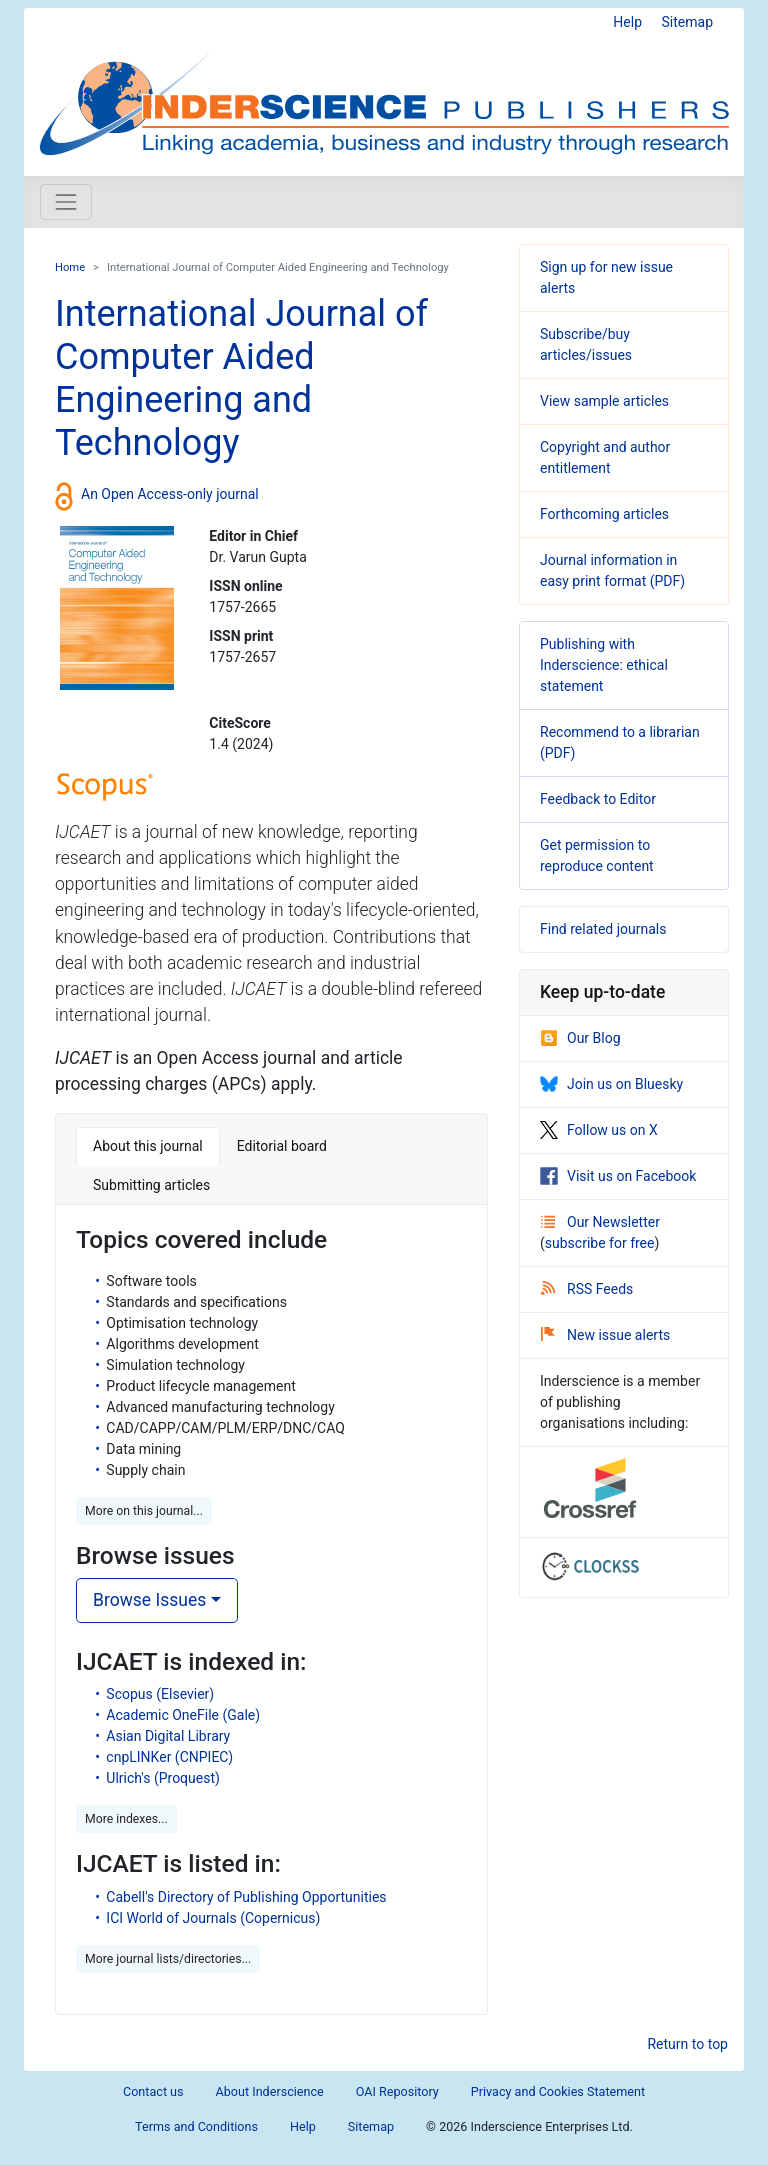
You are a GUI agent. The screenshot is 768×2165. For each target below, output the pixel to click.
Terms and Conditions (196, 2126)
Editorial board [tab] (282, 1146)
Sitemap (687, 22)
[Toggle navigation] (66, 202)
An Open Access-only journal (170, 494)
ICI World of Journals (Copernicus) (213, 1918)
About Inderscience (270, 2091)
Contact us (153, 2091)
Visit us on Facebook (618, 1176)
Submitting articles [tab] (151, 1185)
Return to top (687, 2044)
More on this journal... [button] (144, 1511)
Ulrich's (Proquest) (163, 1778)
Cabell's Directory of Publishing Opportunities (246, 1897)
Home (70, 267)
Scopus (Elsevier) (160, 1694)
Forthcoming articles (604, 514)
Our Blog (580, 1038)
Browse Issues (149, 1600)
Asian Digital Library (168, 1736)
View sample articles (604, 401)
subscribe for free (600, 1243)
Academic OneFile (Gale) (183, 1715)
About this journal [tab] (148, 1146)
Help (627, 22)
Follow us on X (599, 1130)
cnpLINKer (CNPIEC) (169, 1757)
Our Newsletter (600, 1222)
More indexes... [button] (126, 1819)
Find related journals (603, 929)
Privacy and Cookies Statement (558, 2091)
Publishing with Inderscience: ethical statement (604, 665)
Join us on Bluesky (611, 1084)
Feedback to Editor (598, 799)
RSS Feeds (587, 1289)
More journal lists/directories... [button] (168, 1959)
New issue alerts (605, 1335)
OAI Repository (397, 2091)
